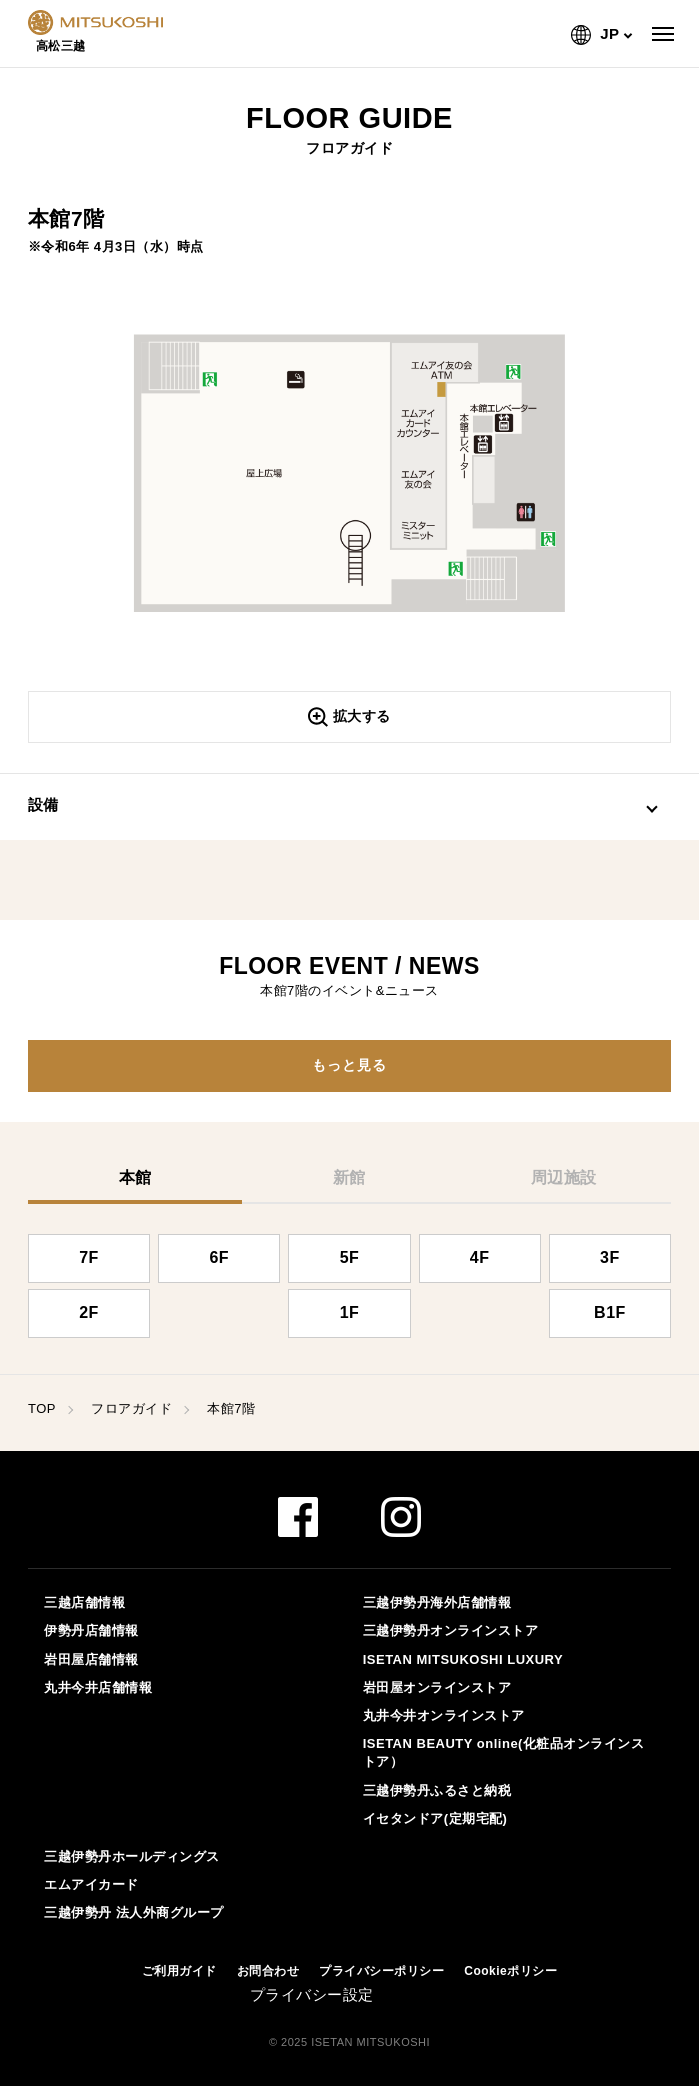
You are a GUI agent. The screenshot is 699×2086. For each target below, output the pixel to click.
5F (350, 1257)
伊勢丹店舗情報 (91, 1630)
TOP (42, 1408)
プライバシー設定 (312, 1994)
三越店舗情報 (84, 1602)
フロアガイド (131, 1408)
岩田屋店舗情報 (91, 1659)
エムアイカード (91, 1884)
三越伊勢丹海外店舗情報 (437, 1602)
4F (480, 1257)
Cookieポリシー (510, 1971)
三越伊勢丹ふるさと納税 (437, 1790)
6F (219, 1257)
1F (350, 1312)
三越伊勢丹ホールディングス (132, 1856)
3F (610, 1257)
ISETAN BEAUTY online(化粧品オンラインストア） (504, 1752)
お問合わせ (268, 1971)
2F (89, 1312)
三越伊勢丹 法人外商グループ (134, 1912)
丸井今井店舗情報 (98, 1687)
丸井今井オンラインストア (444, 1715)
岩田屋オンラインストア (437, 1687)
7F (89, 1257)
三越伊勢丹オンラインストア (451, 1630)
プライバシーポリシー (381, 1971)
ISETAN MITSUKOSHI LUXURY (463, 1659)
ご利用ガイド (179, 1971)
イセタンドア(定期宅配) (435, 1818)
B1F (610, 1312)
